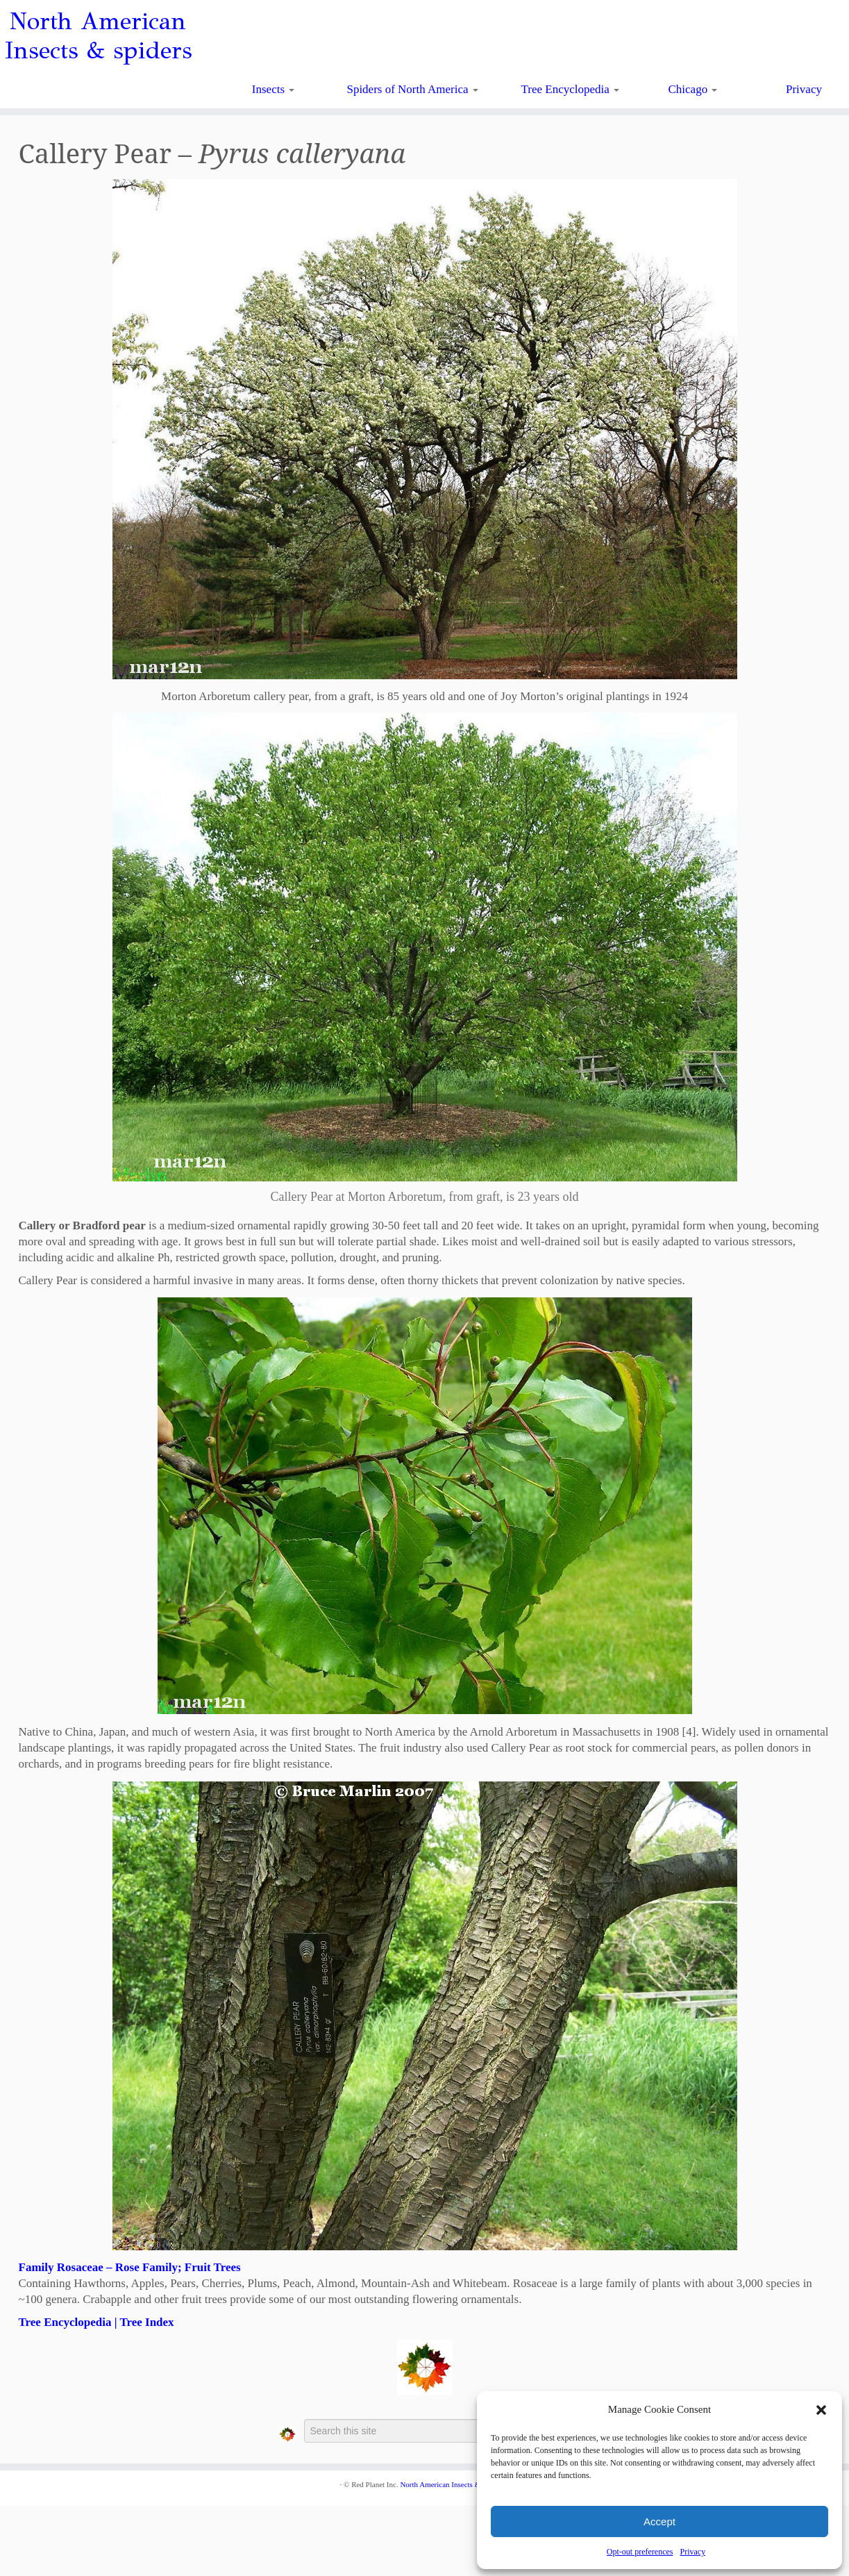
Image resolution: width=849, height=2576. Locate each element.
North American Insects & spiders (98, 36)
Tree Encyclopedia (570, 89)
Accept (659, 2521)
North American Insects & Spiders (452, 2484)
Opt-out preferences (640, 2552)
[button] (821, 2410)
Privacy (692, 2552)
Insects (273, 89)
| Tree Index (142, 2322)
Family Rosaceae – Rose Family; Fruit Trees (130, 2267)
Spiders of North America (412, 89)
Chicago (693, 89)
